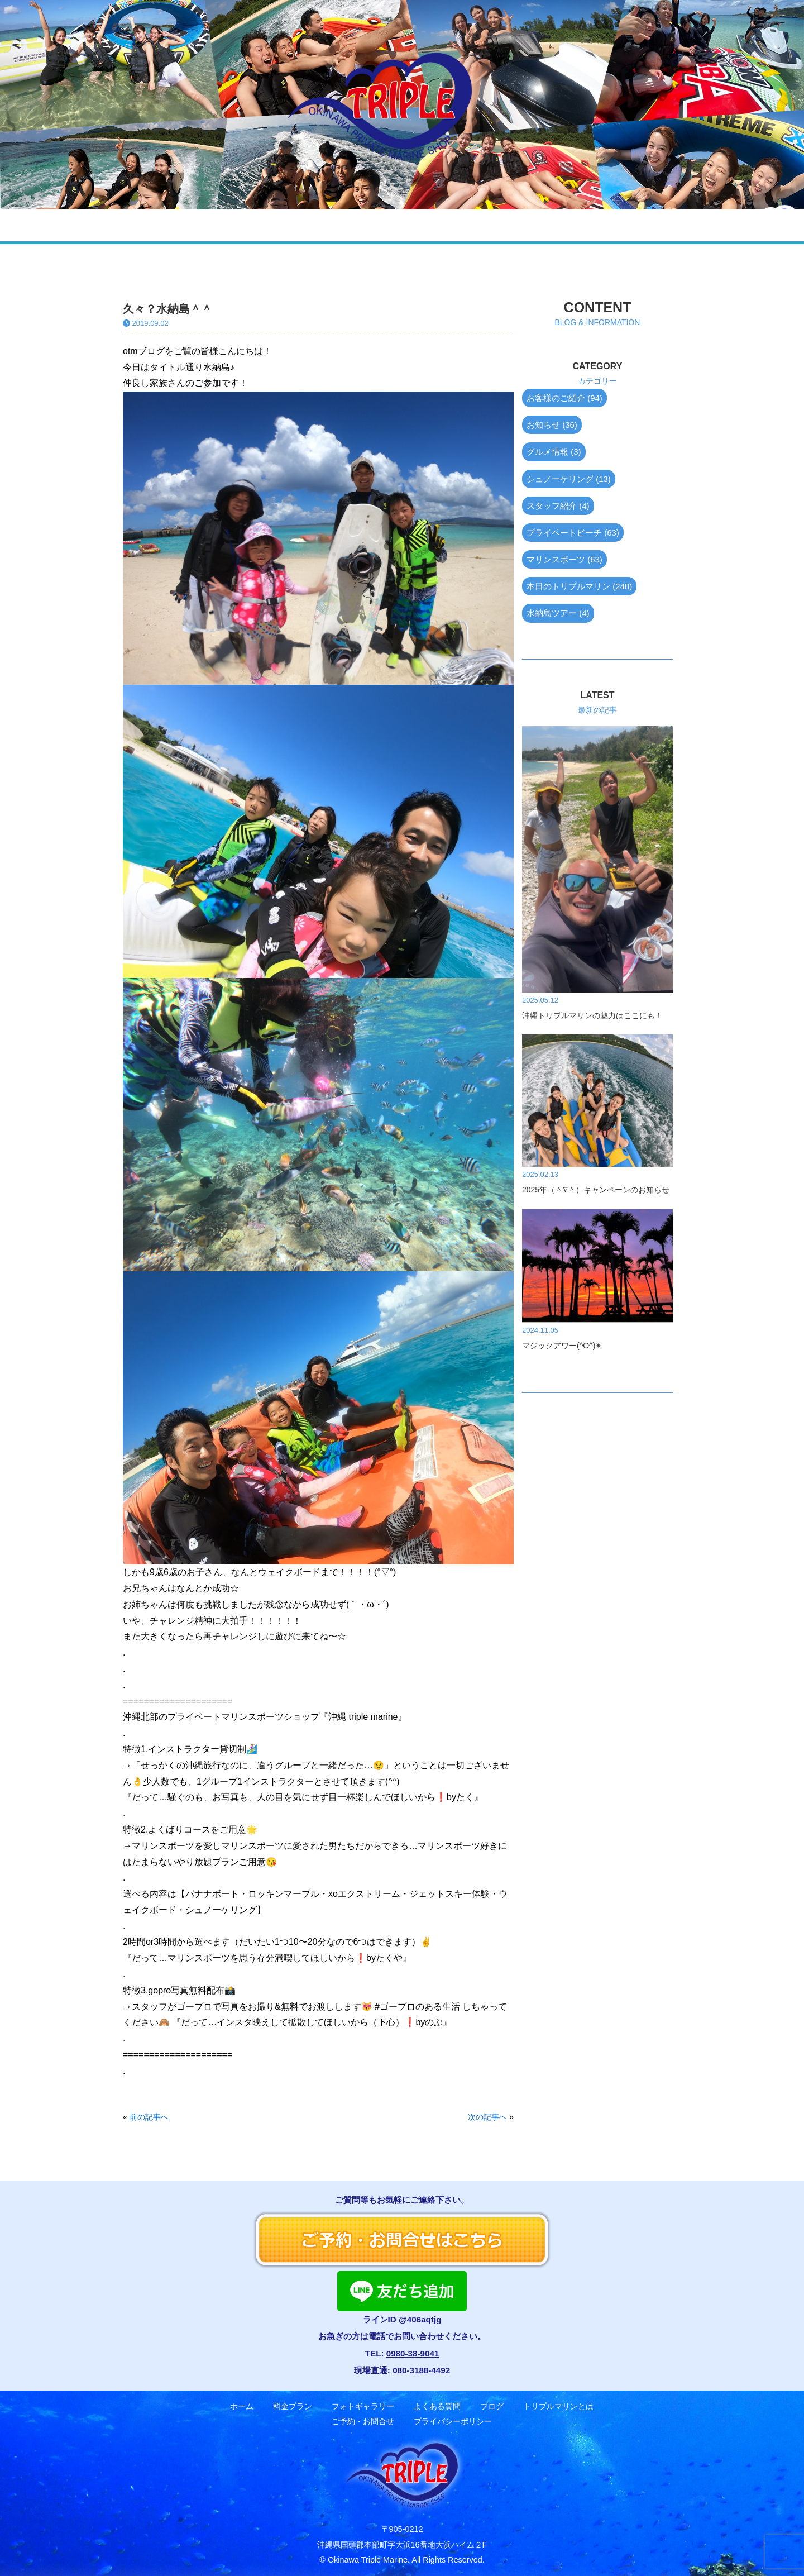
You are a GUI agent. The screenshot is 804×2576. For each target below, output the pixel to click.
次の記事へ (487, 2116)
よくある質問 (382, 225)
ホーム (113, 225)
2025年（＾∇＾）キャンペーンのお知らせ (595, 1189)
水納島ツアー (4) (558, 613)
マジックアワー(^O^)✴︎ (562, 1345)
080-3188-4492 (421, 2370)
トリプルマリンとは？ (552, 225)
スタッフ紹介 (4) (558, 506)
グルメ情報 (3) (554, 451)
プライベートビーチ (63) (573, 532)
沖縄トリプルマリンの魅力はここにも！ (592, 1015)
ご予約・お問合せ (670, 225)
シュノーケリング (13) (569, 479)
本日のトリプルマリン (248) (579, 586)
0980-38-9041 (412, 2353)
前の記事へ (149, 2116)
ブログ (458, 225)
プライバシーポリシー (453, 2421)
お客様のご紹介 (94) (564, 398)
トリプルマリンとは (558, 2406)
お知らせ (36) (552, 425)
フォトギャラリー (283, 225)
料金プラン (188, 225)
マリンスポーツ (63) (564, 559)
